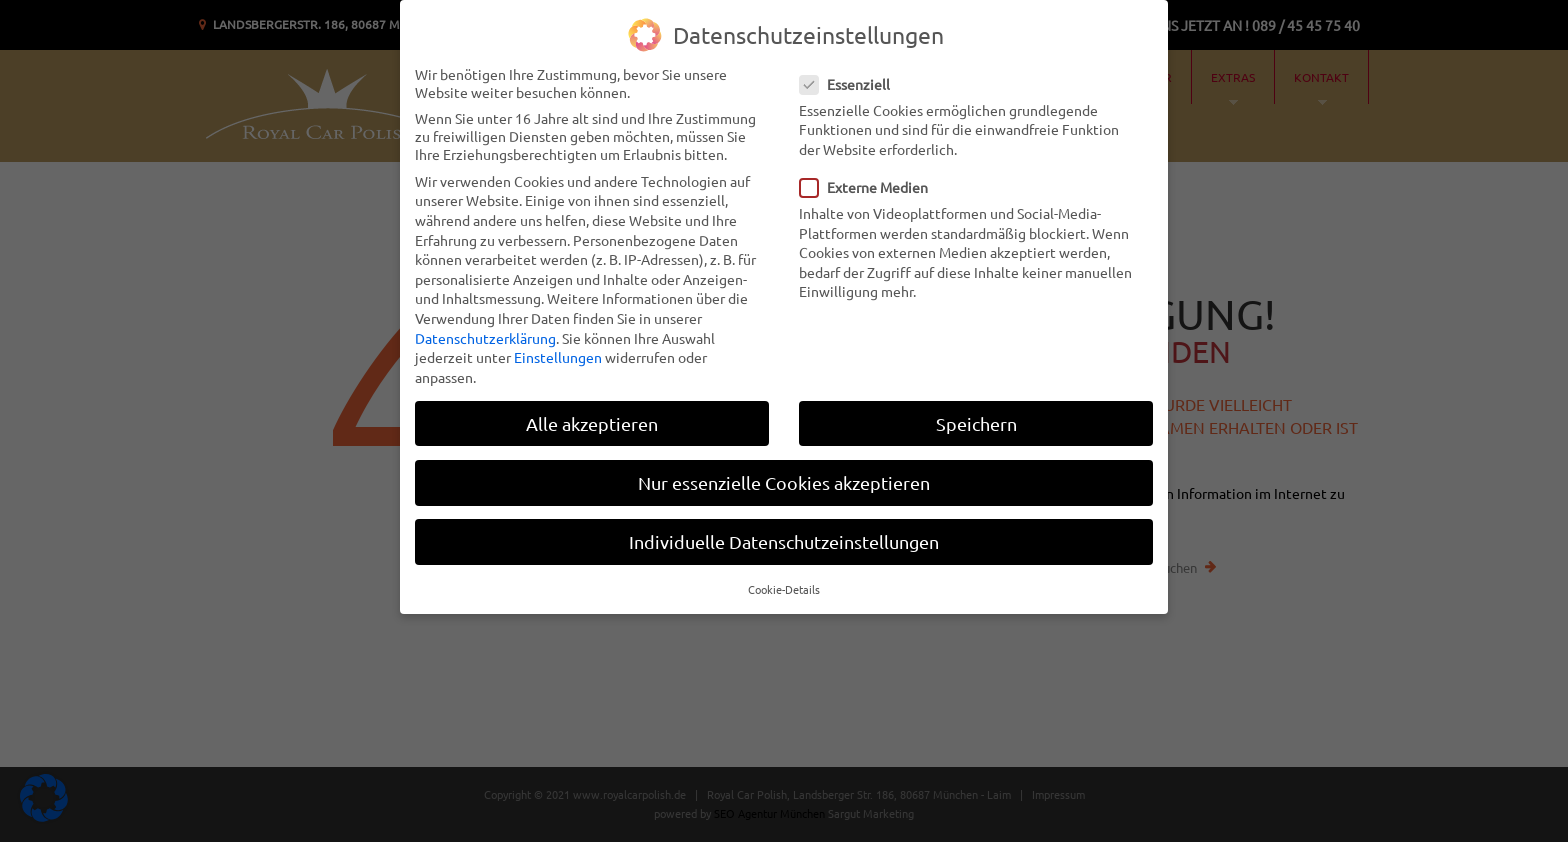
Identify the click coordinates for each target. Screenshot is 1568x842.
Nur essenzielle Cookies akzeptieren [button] (784, 481)
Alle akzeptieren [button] (592, 422)
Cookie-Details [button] (784, 588)
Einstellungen (558, 356)
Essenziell (851, 83)
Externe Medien (870, 186)
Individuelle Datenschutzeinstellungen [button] (784, 540)
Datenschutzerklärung (485, 337)
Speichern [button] (976, 422)
